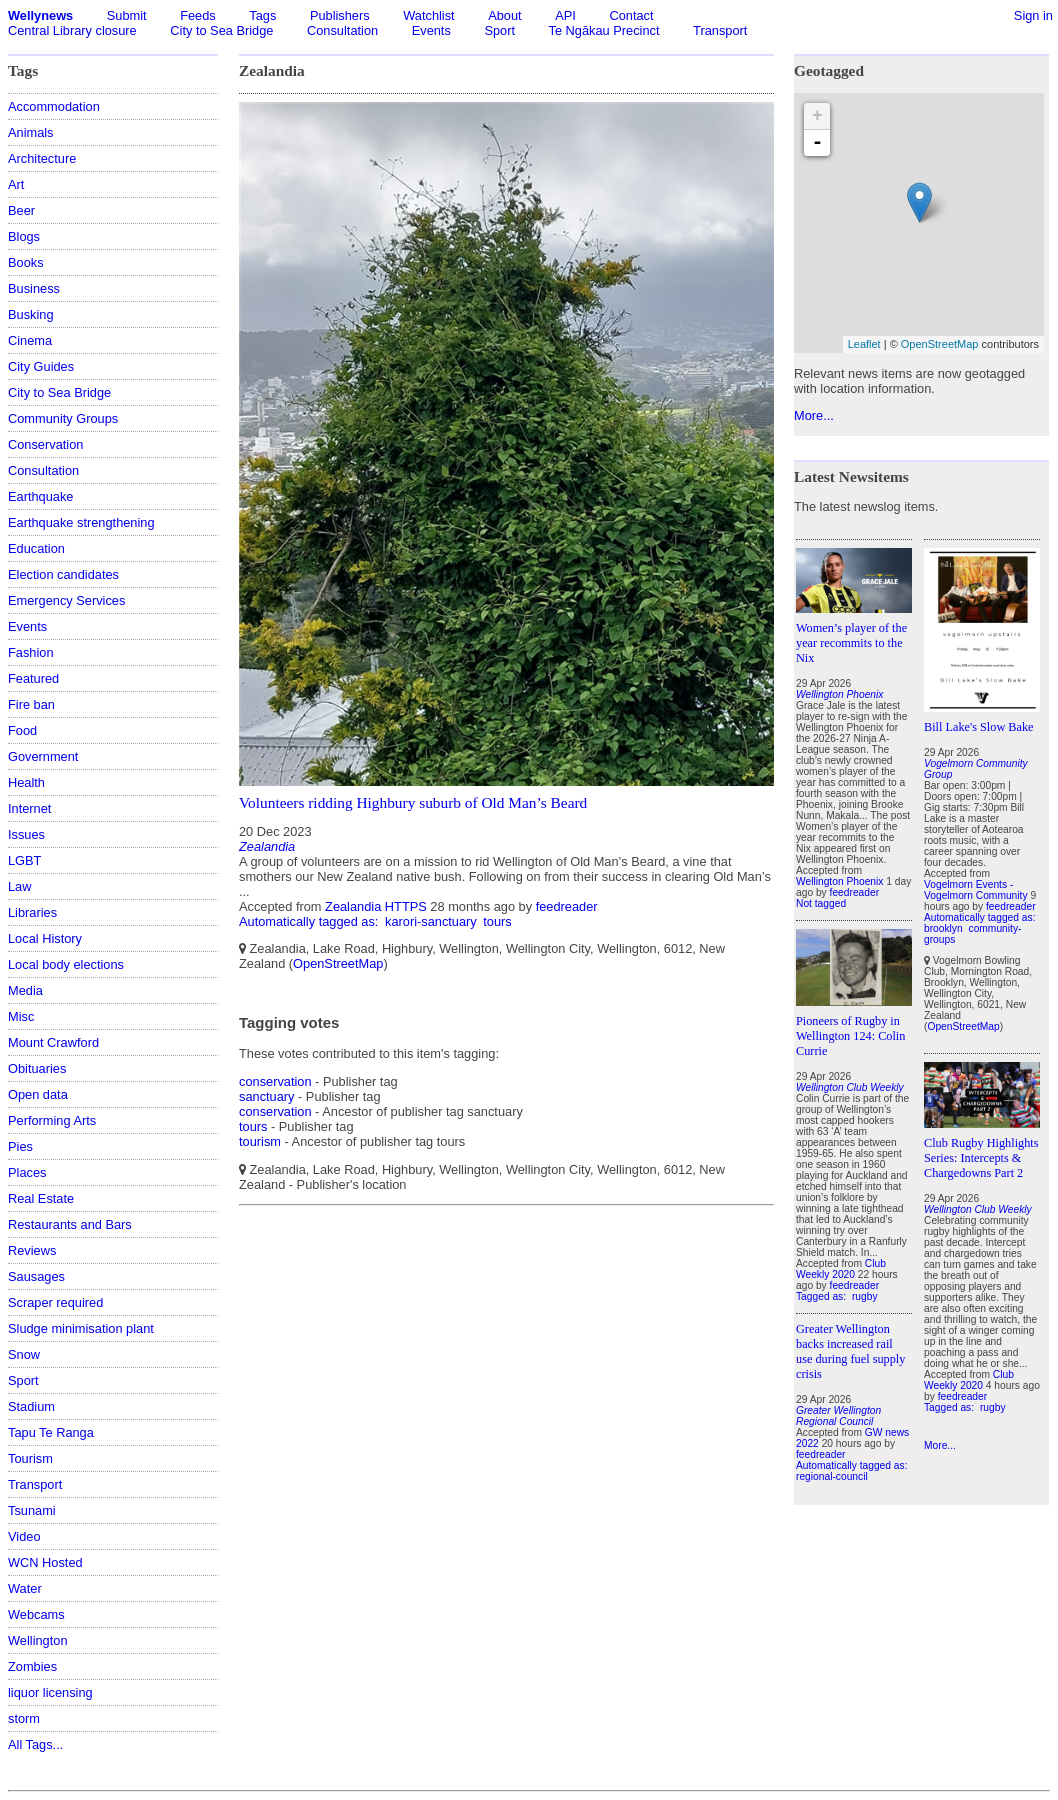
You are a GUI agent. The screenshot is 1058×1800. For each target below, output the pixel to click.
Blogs (24, 236)
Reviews (32, 1250)
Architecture (42, 158)
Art (16, 184)
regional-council (832, 1476)
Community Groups (63, 418)
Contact (631, 15)
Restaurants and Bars (70, 1224)
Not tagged (821, 903)
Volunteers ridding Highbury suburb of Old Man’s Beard (413, 802)
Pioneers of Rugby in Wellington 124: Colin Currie (850, 1036)
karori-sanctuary (431, 921)
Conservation (45, 444)
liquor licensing (50, 1692)
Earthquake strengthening (81, 522)
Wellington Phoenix (839, 881)
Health (26, 782)
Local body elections (66, 964)
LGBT (24, 860)
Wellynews (40, 15)
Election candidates (63, 574)
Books (26, 262)
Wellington (38, 1640)
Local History (45, 938)
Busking (31, 314)
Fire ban (31, 704)
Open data (38, 1094)
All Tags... (35, 1744)
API (565, 15)
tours (497, 921)
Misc (21, 1016)
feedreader (567, 906)
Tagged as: (822, 1296)
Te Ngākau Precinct (604, 30)
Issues (26, 834)
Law (19, 886)
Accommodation (54, 106)
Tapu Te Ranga (51, 1432)
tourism (260, 1141)
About (504, 15)
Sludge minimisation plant (81, 1328)
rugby (865, 1296)
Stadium (31, 1406)
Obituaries (37, 1068)
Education (36, 548)
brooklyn (943, 928)
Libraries (32, 912)
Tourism (30, 1458)
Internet (29, 808)
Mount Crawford (53, 1042)
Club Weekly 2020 (841, 1269)
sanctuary (266, 1096)
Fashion (31, 652)
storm (24, 1718)
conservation (275, 1081)
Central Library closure (72, 30)
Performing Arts (52, 1120)
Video (24, 1536)
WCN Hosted (45, 1562)
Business (34, 288)
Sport (499, 30)
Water (25, 1588)
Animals (31, 132)
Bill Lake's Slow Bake (979, 727)
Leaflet (864, 344)
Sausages (36, 1276)
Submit (127, 15)
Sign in (1033, 15)
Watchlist (428, 15)
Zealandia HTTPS (376, 906)
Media (25, 990)
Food (22, 730)
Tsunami (32, 1510)
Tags (262, 15)
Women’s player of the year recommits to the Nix (851, 643)
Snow (24, 1354)
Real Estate (41, 1198)
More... (814, 415)
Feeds (198, 15)
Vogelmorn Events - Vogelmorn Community (976, 890)
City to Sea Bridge (221, 30)
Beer (21, 210)
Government (43, 756)
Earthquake (40, 496)
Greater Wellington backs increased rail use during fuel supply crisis (850, 1351)
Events (431, 30)
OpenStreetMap (338, 963)
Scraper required (55, 1302)
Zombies (32, 1666)
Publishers (340, 15)
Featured (33, 678)
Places (27, 1172)
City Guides (41, 366)
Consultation (342, 30)
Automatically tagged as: (310, 921)
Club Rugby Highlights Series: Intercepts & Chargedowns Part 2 (981, 1158)
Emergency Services (66, 600)
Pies (20, 1146)
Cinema (30, 340)
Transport (720, 30)
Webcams (36, 1614)
